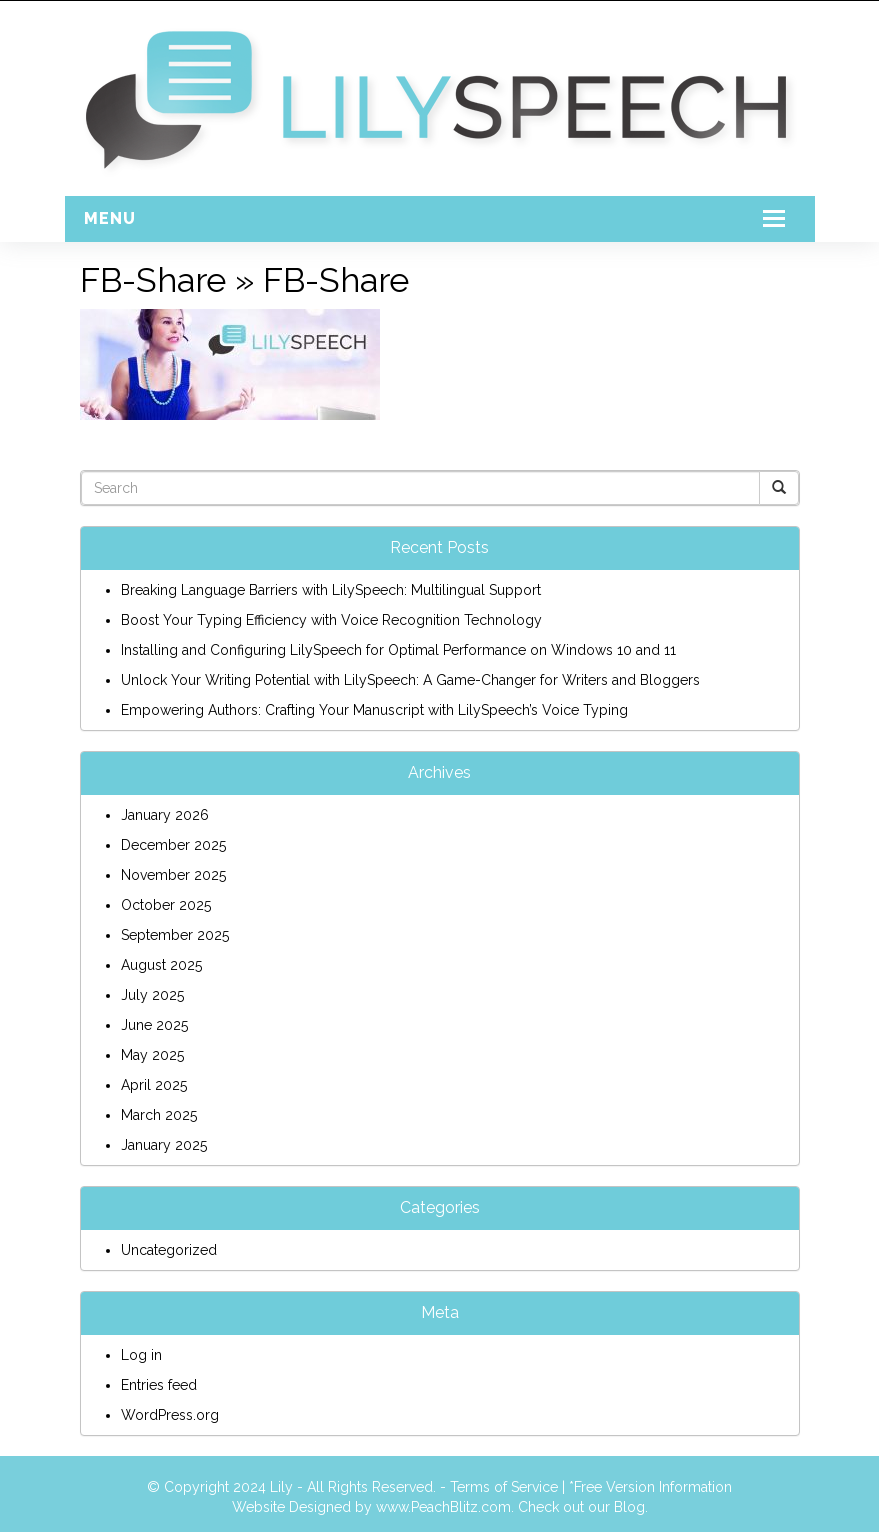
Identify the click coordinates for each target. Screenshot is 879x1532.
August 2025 (161, 965)
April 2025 (154, 1085)
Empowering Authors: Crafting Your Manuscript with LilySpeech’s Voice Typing (374, 710)
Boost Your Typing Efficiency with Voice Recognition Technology (331, 620)
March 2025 (159, 1115)
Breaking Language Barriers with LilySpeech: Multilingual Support (331, 590)
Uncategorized (169, 1250)
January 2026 (165, 815)
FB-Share (153, 280)
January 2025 (164, 1145)
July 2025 (152, 995)
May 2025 (152, 1055)
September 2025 (175, 935)
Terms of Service (504, 1487)
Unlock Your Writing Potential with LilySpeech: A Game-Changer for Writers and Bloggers (410, 680)
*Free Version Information (650, 1487)
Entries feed (159, 1385)
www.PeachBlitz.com (443, 1507)
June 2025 (154, 1025)
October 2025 (166, 905)
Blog (629, 1507)
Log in (141, 1355)
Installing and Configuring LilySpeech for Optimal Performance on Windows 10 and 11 (398, 650)
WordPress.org (170, 1415)
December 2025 (173, 845)
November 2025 (173, 875)
